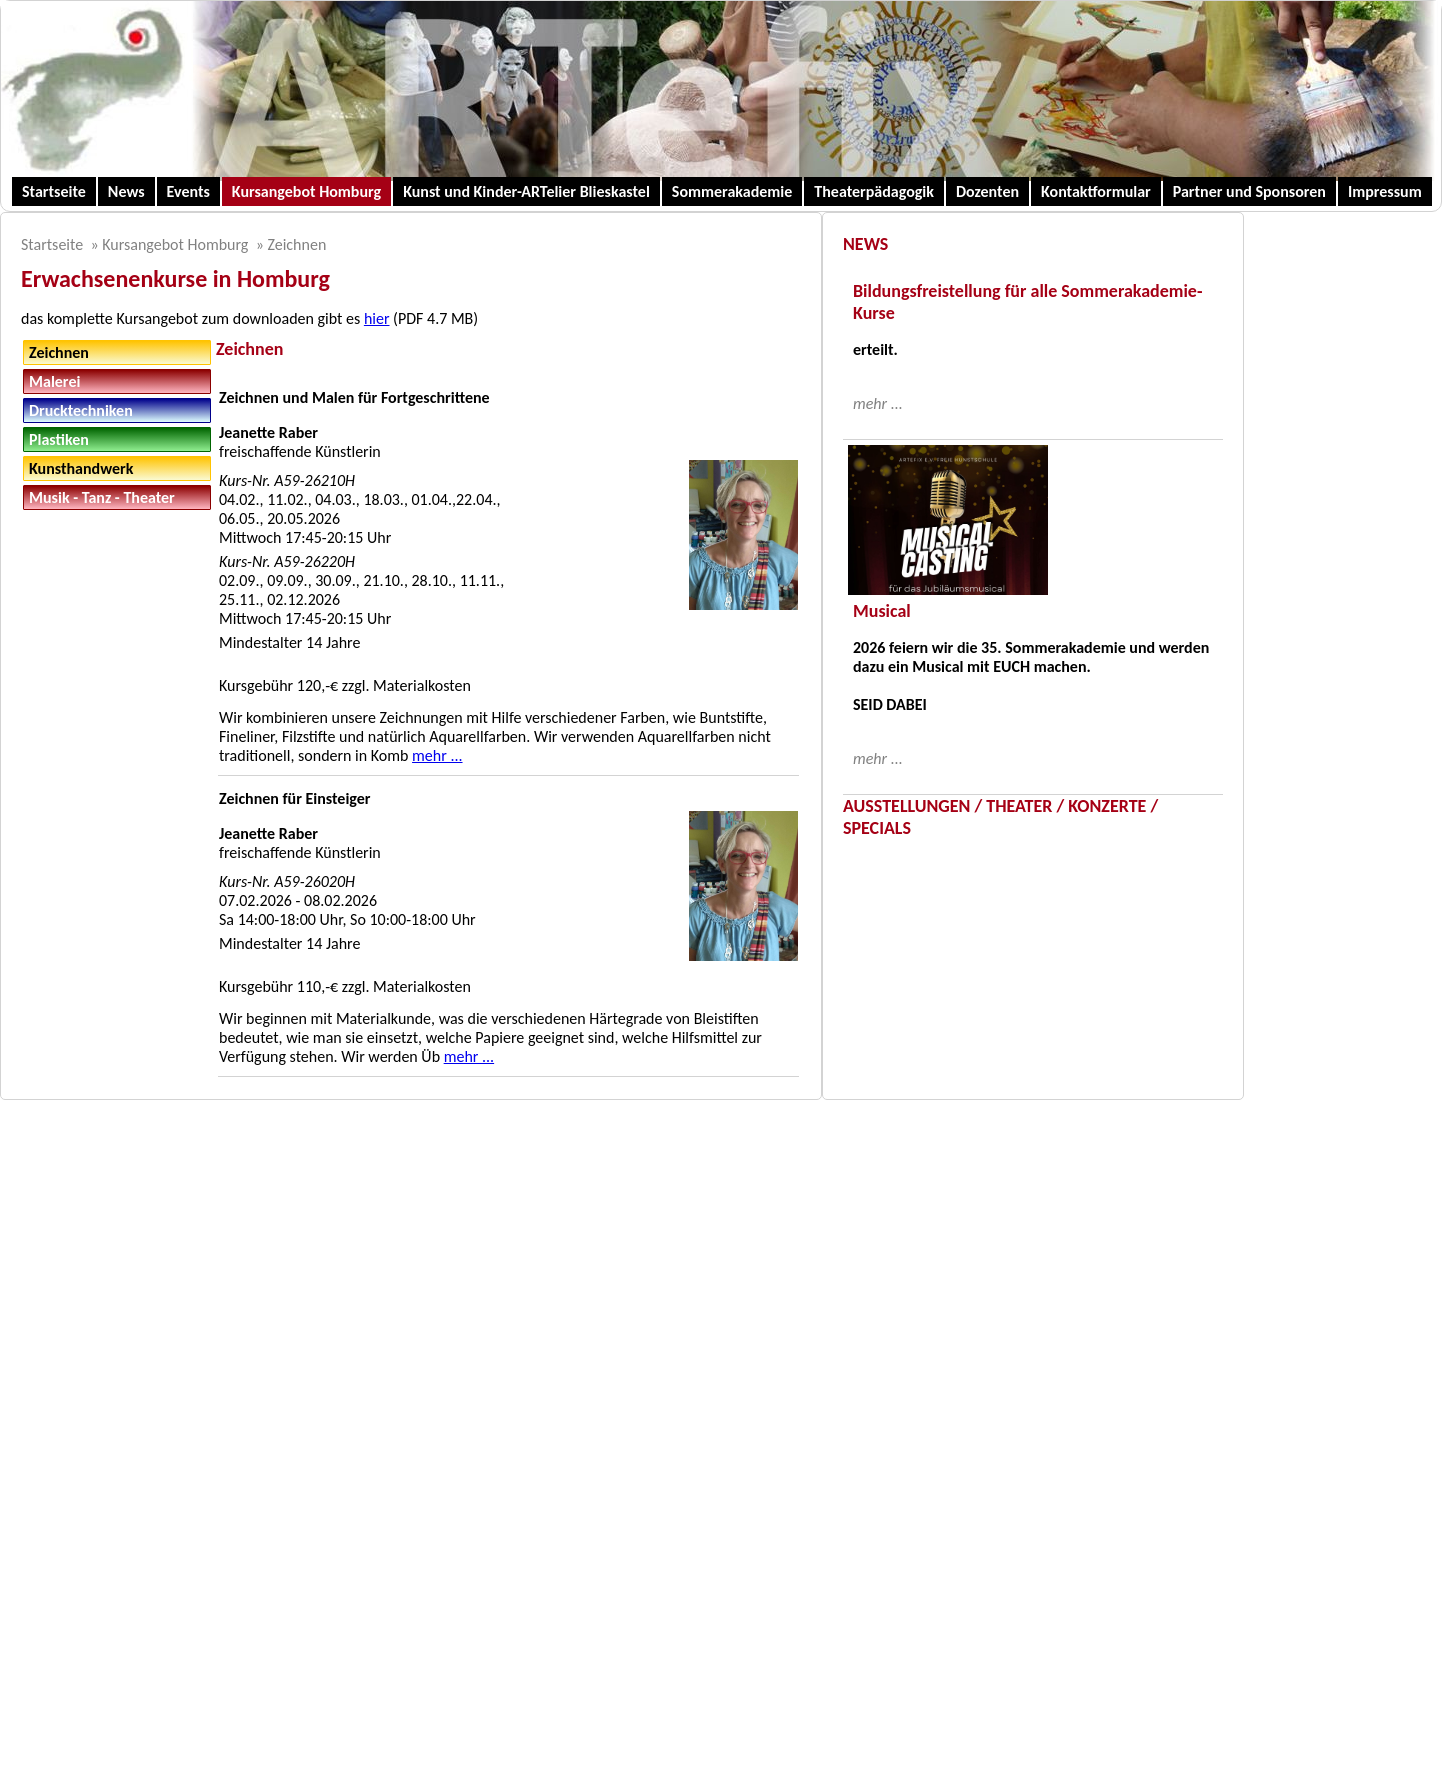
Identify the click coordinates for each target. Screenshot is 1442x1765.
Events (188, 191)
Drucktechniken (81, 410)
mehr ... (437, 755)
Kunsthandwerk (81, 468)
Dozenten (987, 191)
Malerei (54, 381)
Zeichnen (296, 244)
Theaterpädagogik (874, 191)
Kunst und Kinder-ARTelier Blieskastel (526, 191)
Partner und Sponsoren (1249, 191)
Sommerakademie (732, 191)
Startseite (54, 191)
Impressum (1385, 191)
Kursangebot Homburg (306, 191)
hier (377, 318)
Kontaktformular (1096, 191)
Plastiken (59, 439)
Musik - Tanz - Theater (102, 497)
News (126, 191)
